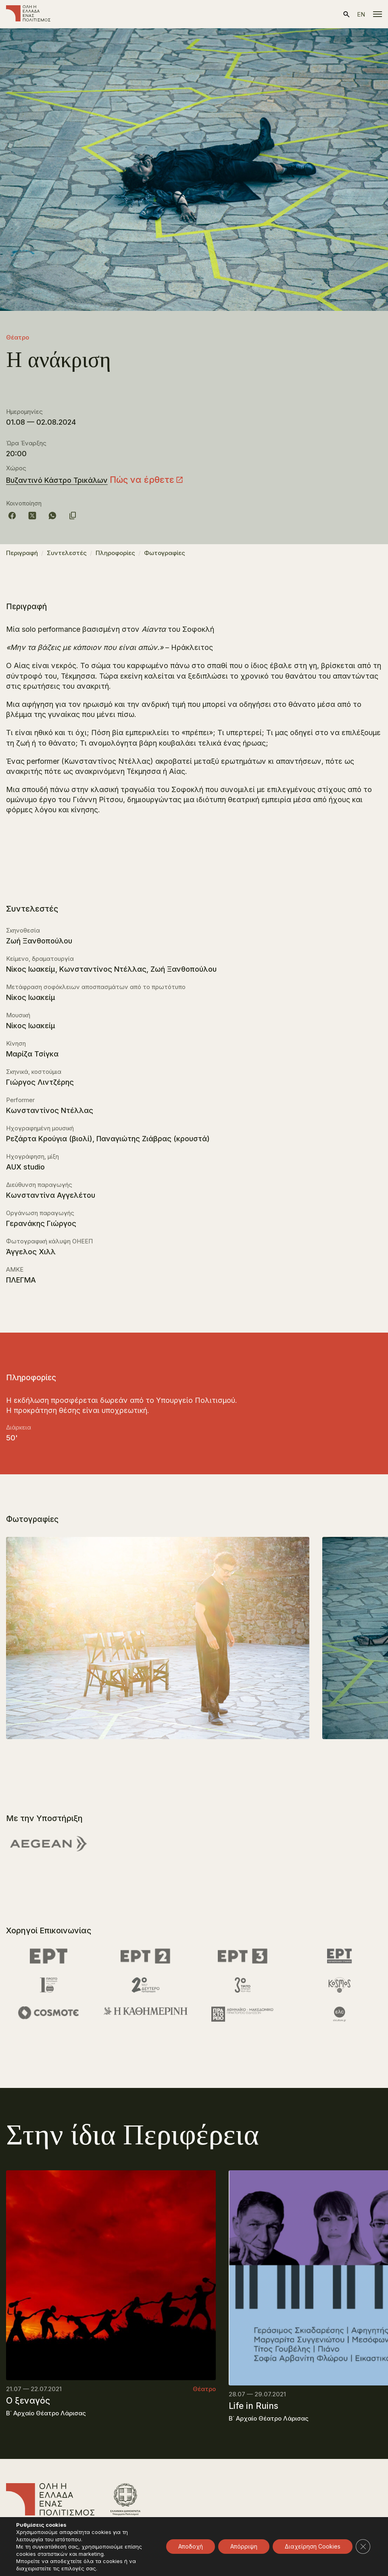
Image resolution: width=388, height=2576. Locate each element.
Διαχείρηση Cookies (312, 2546)
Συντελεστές (67, 553)
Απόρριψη (243, 2546)
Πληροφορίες (115, 553)
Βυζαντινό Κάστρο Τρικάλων (57, 480)
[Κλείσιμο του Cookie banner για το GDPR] (363, 2546)
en (361, 14)
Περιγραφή (22, 553)
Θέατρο (17, 337)
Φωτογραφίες (164, 553)
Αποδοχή (190, 2546)
